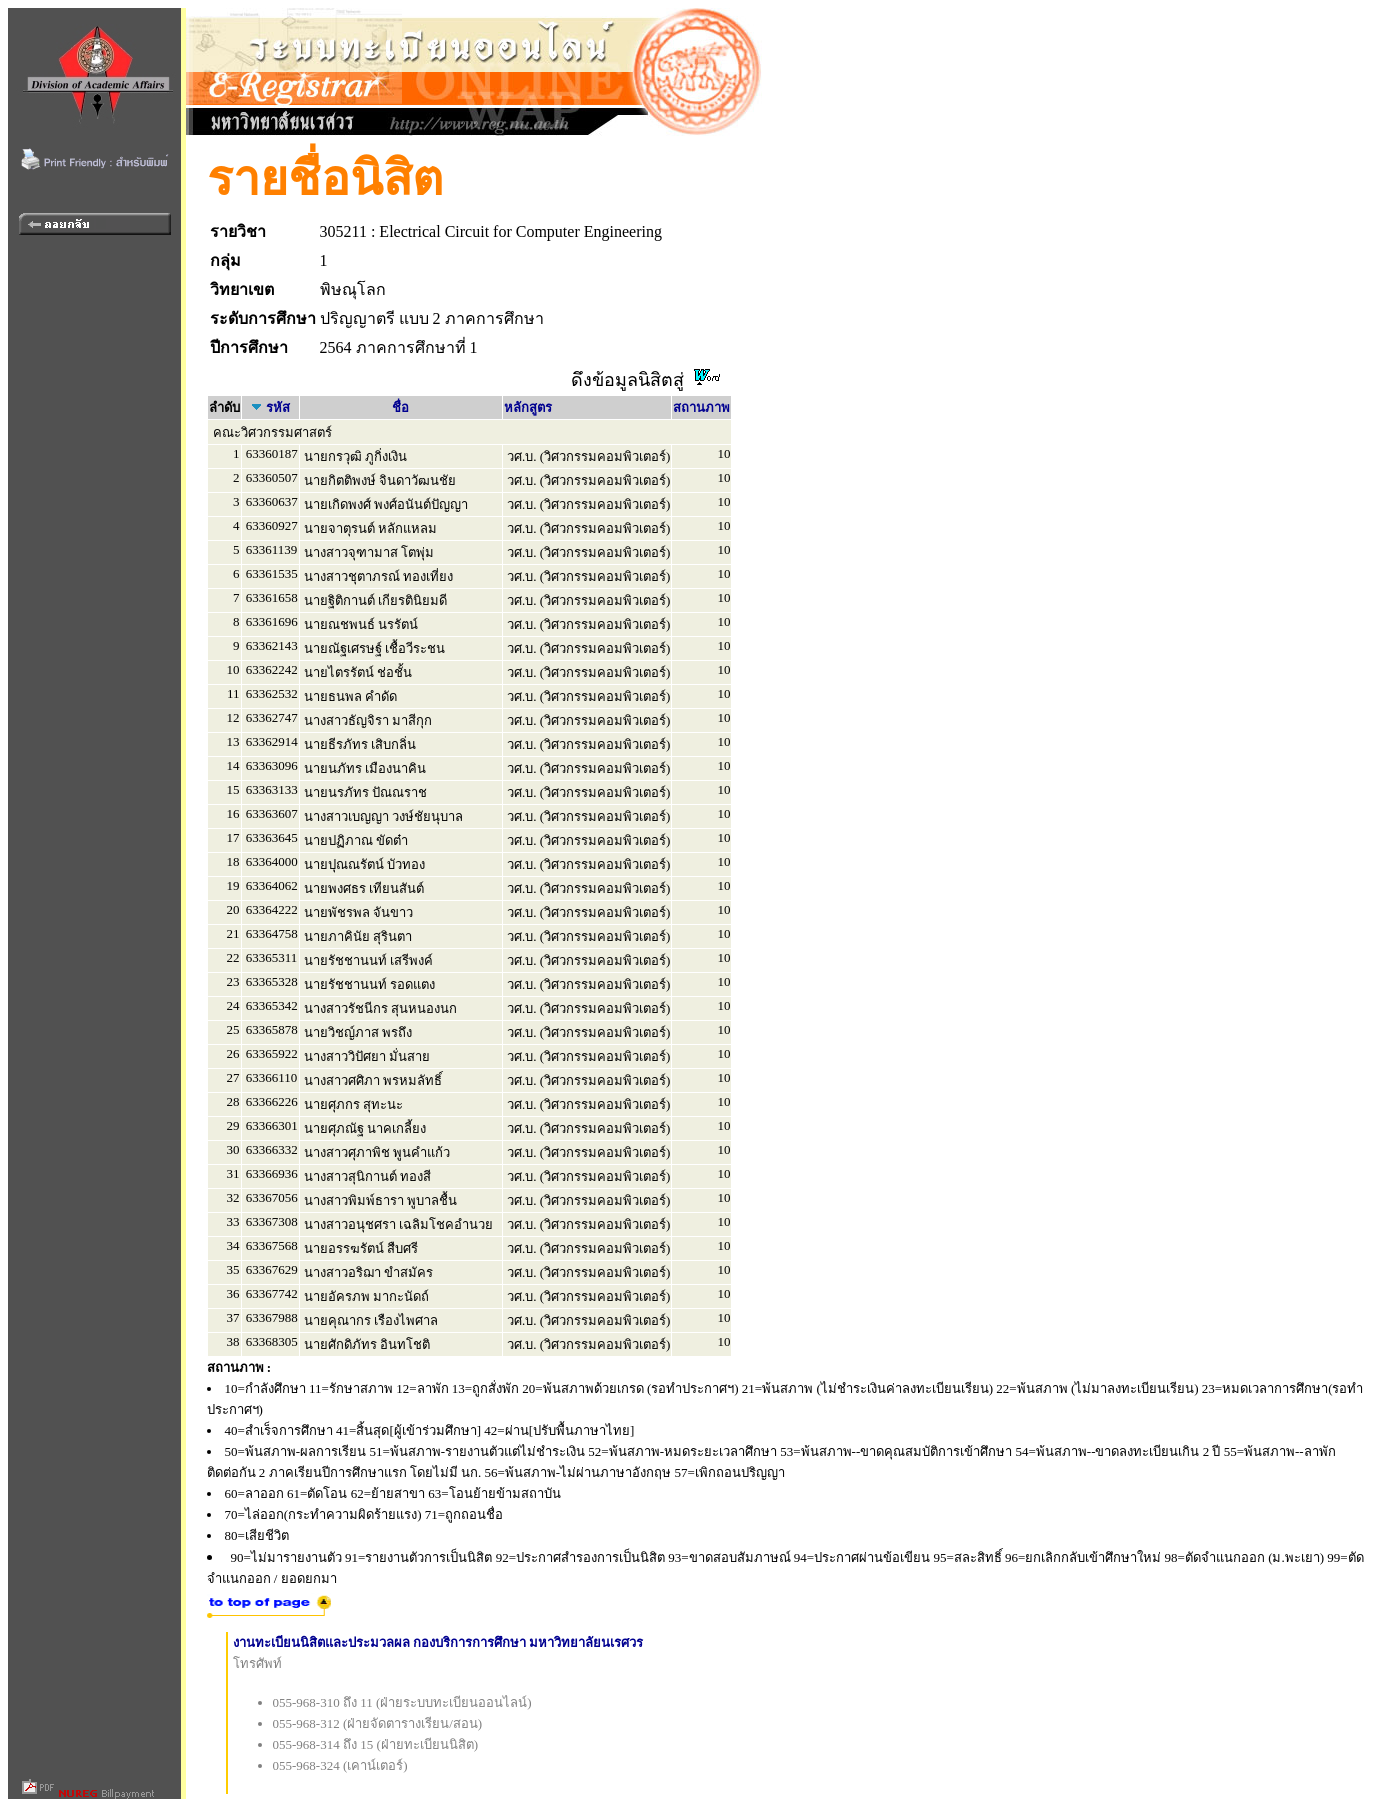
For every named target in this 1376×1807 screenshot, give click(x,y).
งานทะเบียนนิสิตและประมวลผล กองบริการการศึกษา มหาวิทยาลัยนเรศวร (438, 1642)
